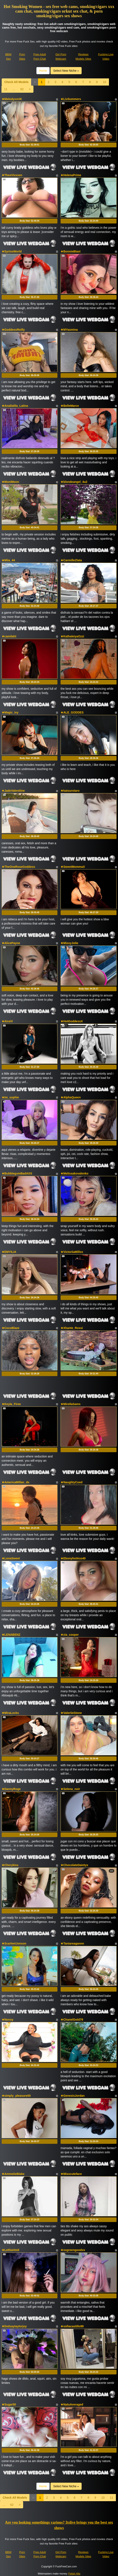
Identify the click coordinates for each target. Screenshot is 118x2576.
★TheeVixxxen (12, 175)
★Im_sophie (10, 1097)
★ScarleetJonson (14, 1943)
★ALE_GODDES (72, 712)
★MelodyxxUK (12, 99)
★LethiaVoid (10, 2250)
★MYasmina (69, 329)
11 (6, 89)
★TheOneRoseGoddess (18, 866)
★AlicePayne (11, 943)
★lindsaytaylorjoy (14, 2326)
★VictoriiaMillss (72, 1252)
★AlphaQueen (71, 1097)
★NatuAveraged (72, 2404)
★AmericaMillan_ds (15, 1482)
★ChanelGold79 (72, 2019)
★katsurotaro (70, 790)
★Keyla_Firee (11, 1404)
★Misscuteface (71, 2174)
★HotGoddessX (72, 1021)
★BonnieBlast (71, 251)
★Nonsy (7, 2019)
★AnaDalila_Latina (15, 405)
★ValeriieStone (71, 1713)
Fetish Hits (74, 2573)
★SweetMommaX (73, 866)
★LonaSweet (11, 1558)
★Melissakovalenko (74, 1173)
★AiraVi (7, 1021)
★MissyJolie (69, 943)
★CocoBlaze (11, 1328)
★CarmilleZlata (71, 560)
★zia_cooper (70, 1634)
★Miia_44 (8, 560)
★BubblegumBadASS (17, 1173)
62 (22, 89)
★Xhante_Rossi (72, 1328)
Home (43, 70)
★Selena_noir (70, 1789)
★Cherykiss (10, 1865)
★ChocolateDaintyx (74, 1865)
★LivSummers (71, 99)
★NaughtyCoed (71, 1482)
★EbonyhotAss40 (73, 1558)
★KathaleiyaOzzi (72, 636)
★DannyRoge (11, 1789)
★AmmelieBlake (13, 2174)
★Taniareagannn (72, 1943)
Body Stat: (29, 145)
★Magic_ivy (10, 712)
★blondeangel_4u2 (74, 481)
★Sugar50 (9, 2404)
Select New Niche (66, 70)
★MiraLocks (10, 1713)
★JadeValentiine (13, 790)
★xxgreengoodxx (73, 2250)
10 (104, 82)
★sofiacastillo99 (72, 2326)
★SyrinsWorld (12, 251)
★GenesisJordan (73, 2095)
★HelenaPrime (71, 175)
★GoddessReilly (13, 329)
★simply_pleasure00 (16, 2095)
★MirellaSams (71, 1404)
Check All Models (16, 82)
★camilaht (9, 636)
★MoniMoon (10, 481)
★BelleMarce (70, 405)
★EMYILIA (9, 1252)
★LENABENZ (11, 1634)
